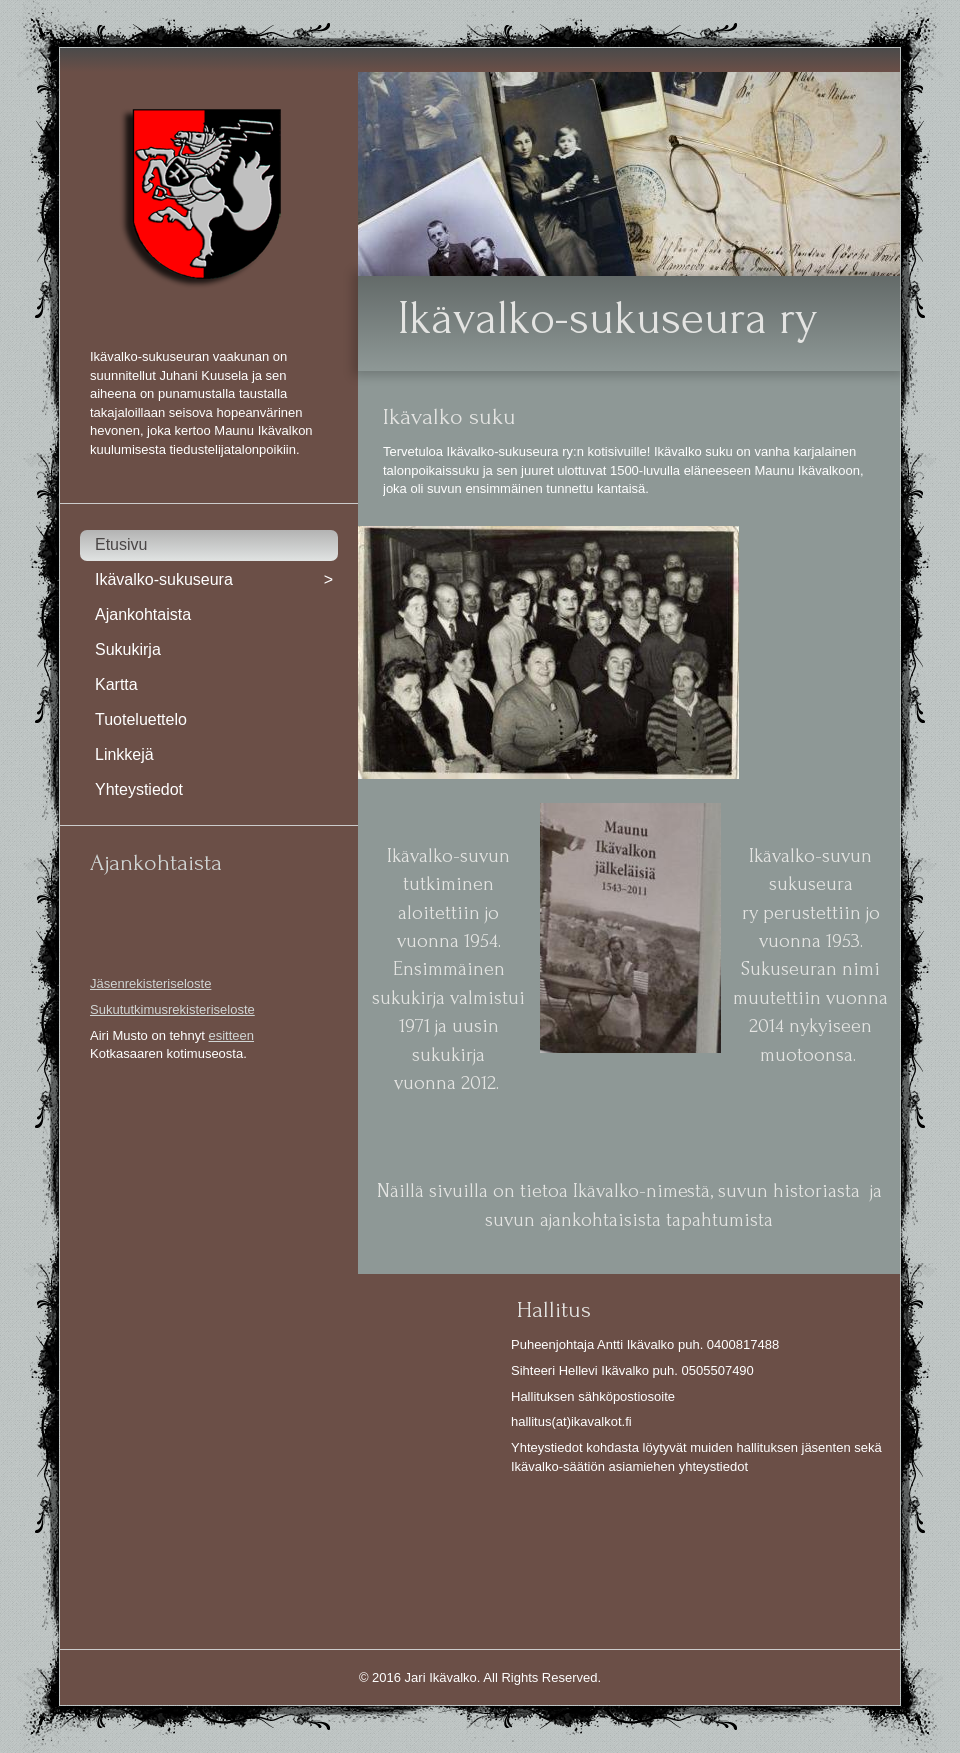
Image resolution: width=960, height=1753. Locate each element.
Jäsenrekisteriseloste (150, 983)
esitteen (232, 1035)
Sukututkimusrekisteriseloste (172, 1009)
